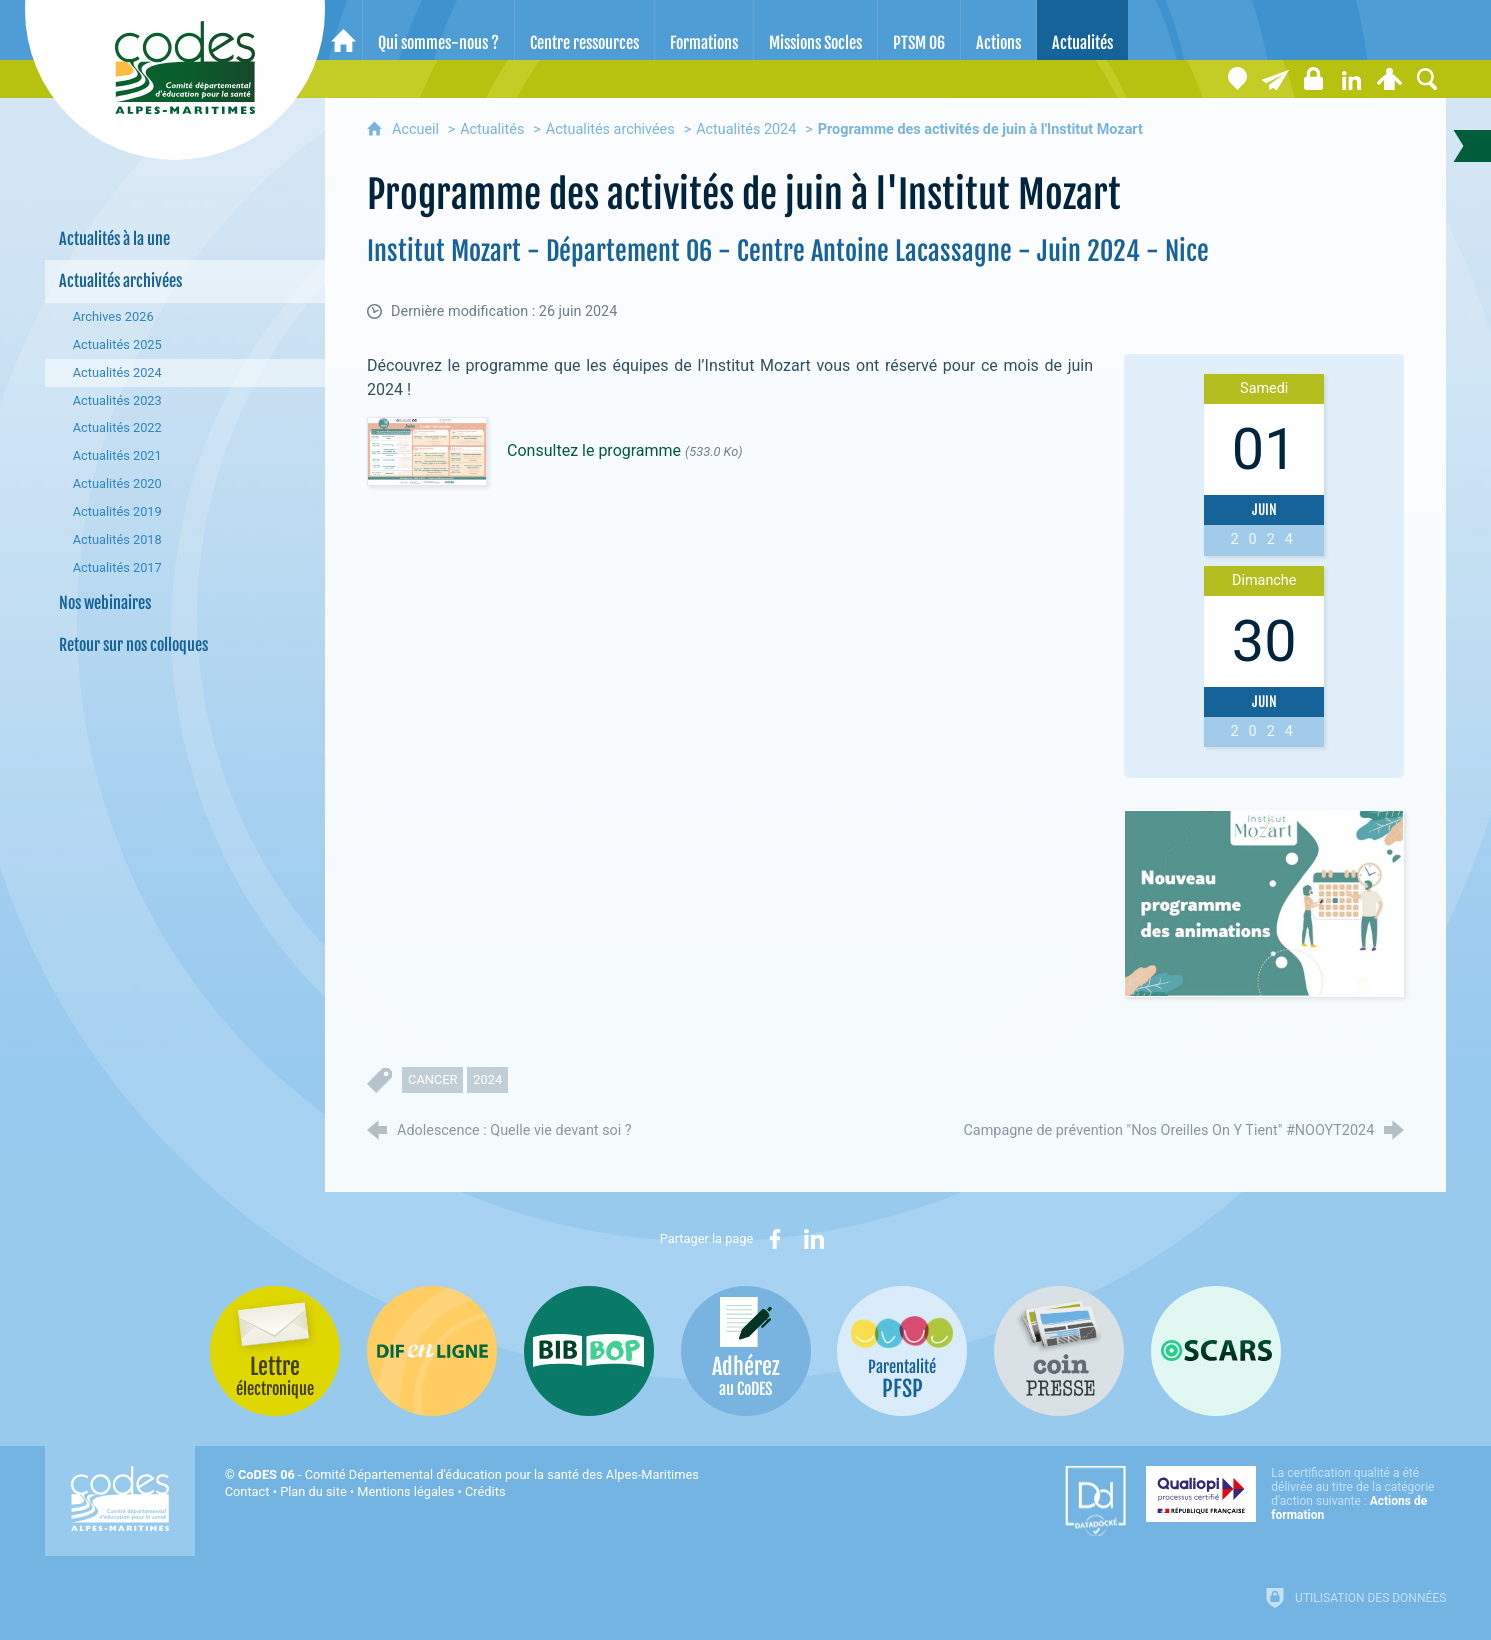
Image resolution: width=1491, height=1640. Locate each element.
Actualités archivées (610, 129)
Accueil (417, 129)
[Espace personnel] (1389, 79)
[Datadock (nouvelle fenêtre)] (1095, 1501)
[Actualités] (1082, 30)
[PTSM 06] (919, 30)
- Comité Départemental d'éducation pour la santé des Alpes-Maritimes (468, 1474)
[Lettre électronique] (1275, 79)
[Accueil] (343, 30)
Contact (247, 1491)
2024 (487, 1079)
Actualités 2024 (746, 129)
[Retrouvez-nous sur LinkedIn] (1351, 79)
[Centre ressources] (584, 30)
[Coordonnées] (1237, 79)
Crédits (485, 1491)
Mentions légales (405, 1491)
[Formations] (704, 30)
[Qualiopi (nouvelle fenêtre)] (1296, 1494)
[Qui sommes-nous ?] (438, 30)
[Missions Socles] (815, 30)
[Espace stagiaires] (1313, 79)
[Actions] (998, 30)
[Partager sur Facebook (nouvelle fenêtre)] (775, 1239)
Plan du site (313, 1491)
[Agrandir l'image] (1264, 903)
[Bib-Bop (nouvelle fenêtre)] (589, 1351)
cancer (432, 1079)
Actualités (492, 129)
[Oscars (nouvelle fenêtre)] (1216, 1351)
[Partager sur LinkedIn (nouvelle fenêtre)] (814, 1239)
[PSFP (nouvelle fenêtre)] (902, 1351)
